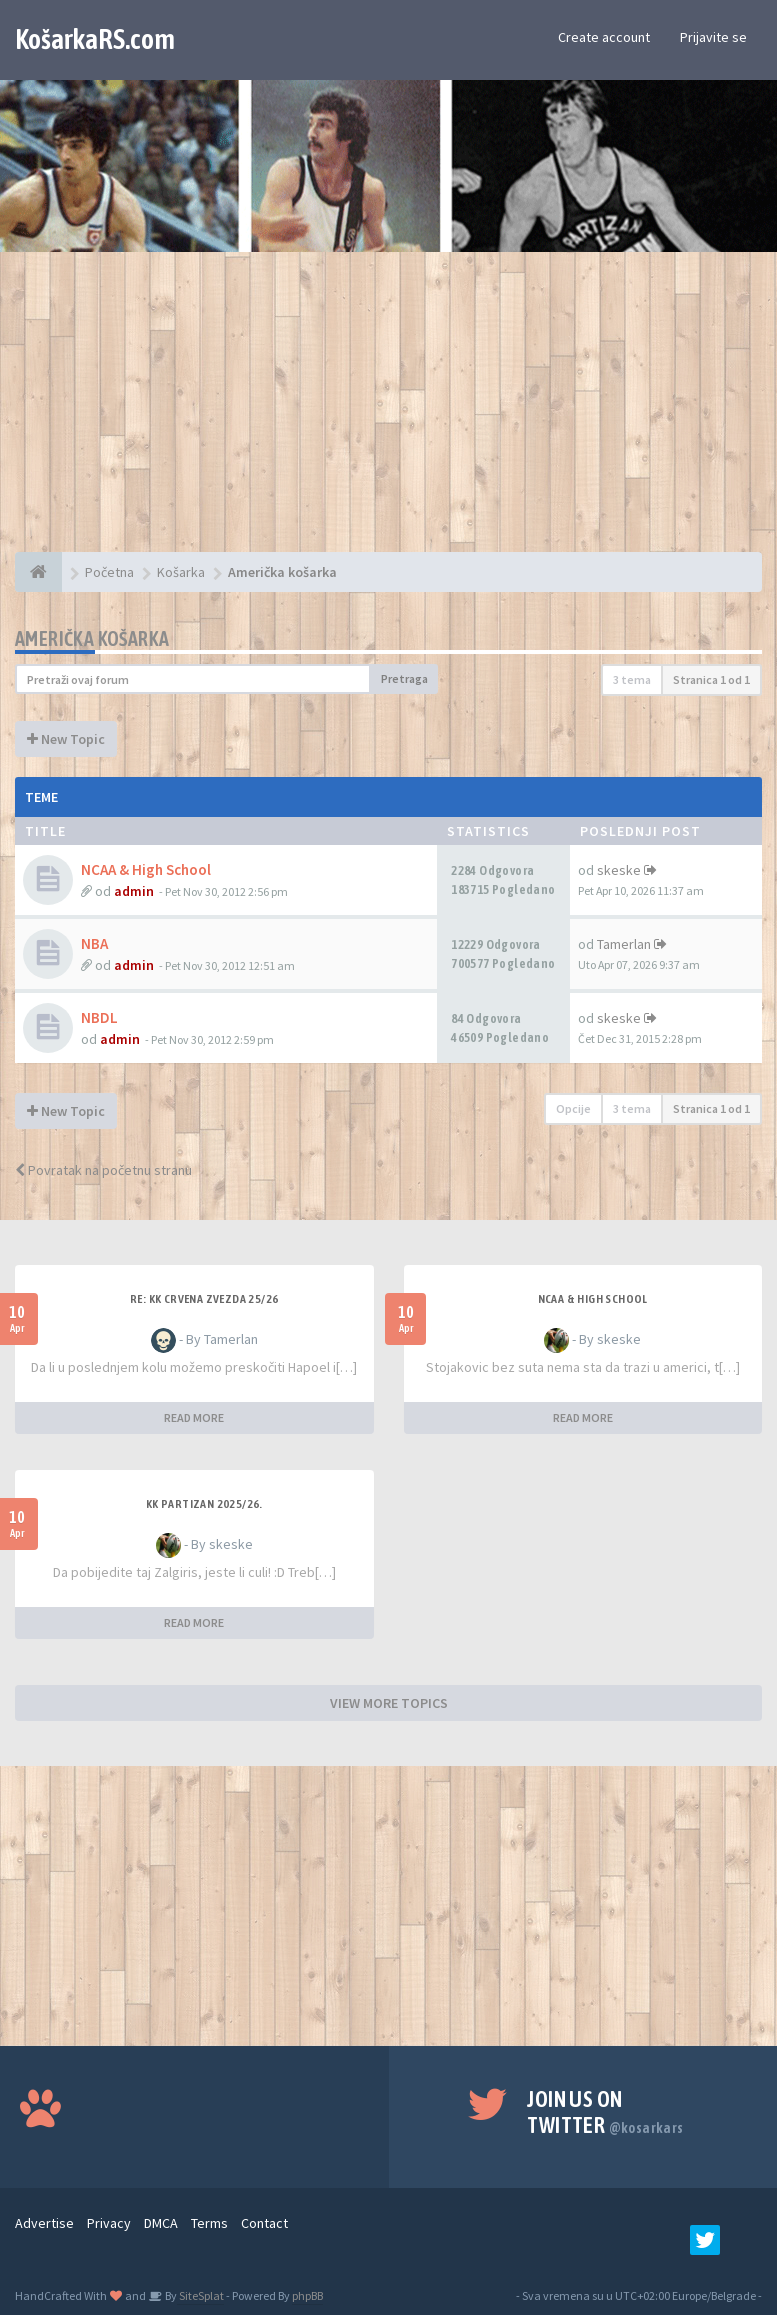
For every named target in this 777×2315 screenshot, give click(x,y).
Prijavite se (713, 37)
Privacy (109, 2223)
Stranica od (711, 679)
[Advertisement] (388, 412)
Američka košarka (92, 638)
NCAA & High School (146, 869)
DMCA (161, 2223)
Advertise (44, 2223)
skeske (619, 870)
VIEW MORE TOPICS (389, 1703)
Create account (604, 37)
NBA (94, 943)
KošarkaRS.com (95, 39)
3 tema (632, 679)
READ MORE (194, 1417)
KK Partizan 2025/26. (204, 1504)
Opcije (573, 1108)
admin (134, 891)
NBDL (99, 1017)
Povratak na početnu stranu (103, 1170)
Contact (264, 2223)
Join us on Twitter (605, 2112)
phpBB (307, 2295)
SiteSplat (200, 2295)
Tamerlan (624, 944)
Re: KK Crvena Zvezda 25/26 (204, 1299)
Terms (209, 2223)
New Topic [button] (66, 739)
